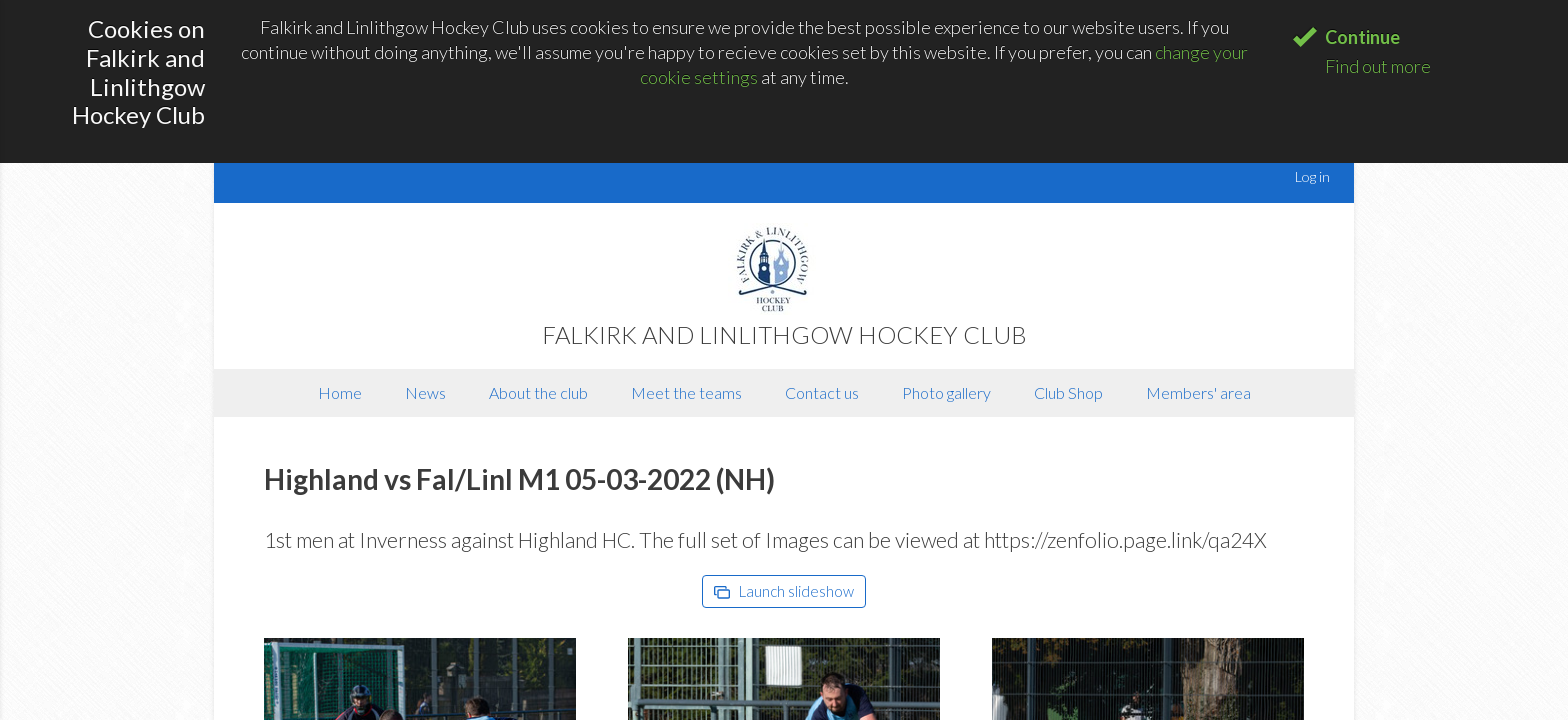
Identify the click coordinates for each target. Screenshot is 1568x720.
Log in (1312, 176)
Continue (1362, 37)
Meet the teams (686, 392)
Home (340, 392)
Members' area (1198, 392)
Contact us (822, 392)
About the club (538, 392)
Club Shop (1068, 392)
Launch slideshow (784, 591)
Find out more (1378, 66)
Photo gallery (946, 392)
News (425, 392)
